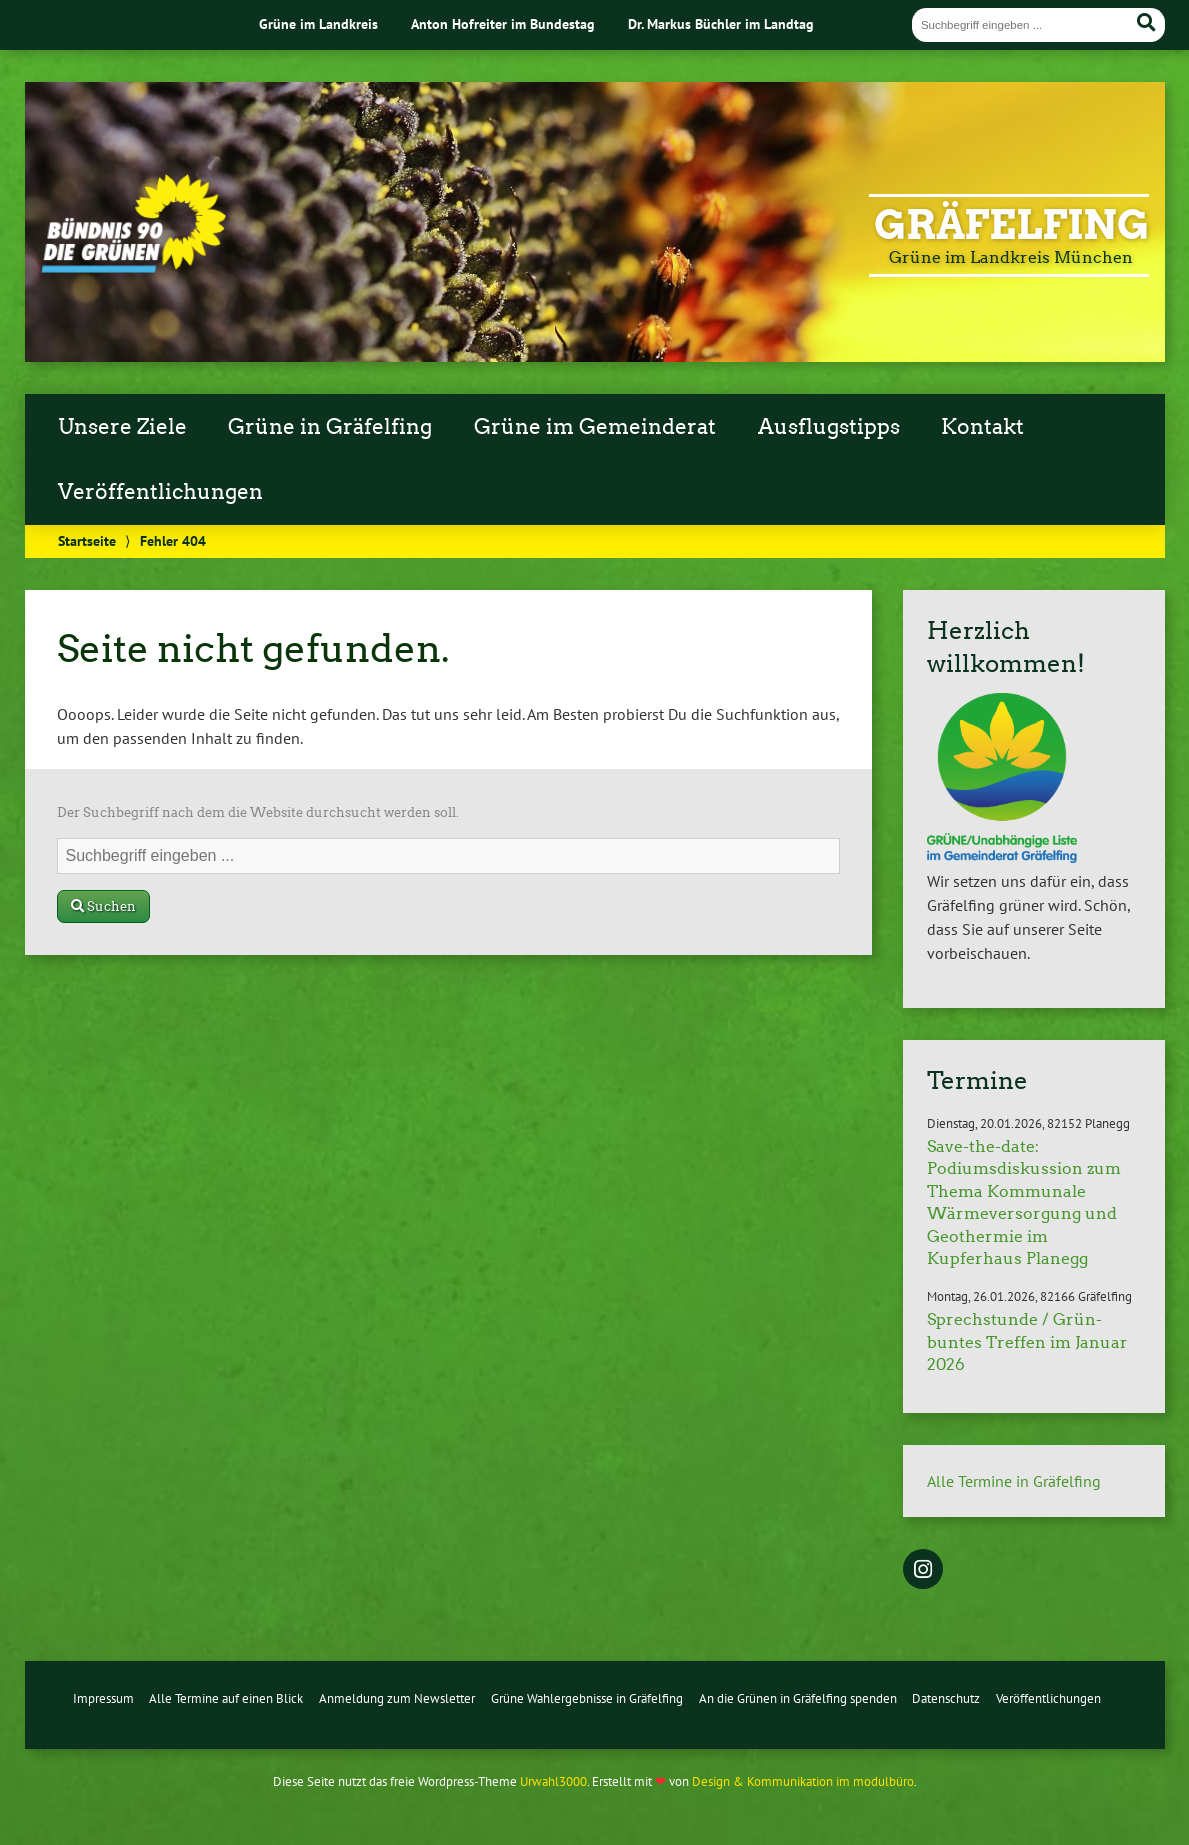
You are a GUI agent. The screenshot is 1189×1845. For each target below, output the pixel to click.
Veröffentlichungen (160, 492)
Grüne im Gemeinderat (595, 427)
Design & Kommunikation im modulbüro (803, 1781)
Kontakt (982, 427)
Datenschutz (946, 1698)
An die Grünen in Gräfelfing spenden (798, 1698)
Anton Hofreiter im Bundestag (503, 23)
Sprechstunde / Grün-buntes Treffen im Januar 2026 (1027, 1342)
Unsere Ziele (122, 427)
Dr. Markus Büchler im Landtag (721, 23)
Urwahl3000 (553, 1781)
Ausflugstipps (829, 427)
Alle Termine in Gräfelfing (1014, 1481)
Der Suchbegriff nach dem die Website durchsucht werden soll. (258, 812)
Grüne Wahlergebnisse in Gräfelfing (587, 1698)
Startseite (87, 540)
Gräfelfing (1011, 225)
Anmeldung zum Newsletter (397, 1698)
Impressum (103, 1698)
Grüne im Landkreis (318, 23)
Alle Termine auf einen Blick (226, 1698)
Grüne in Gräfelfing (330, 427)
